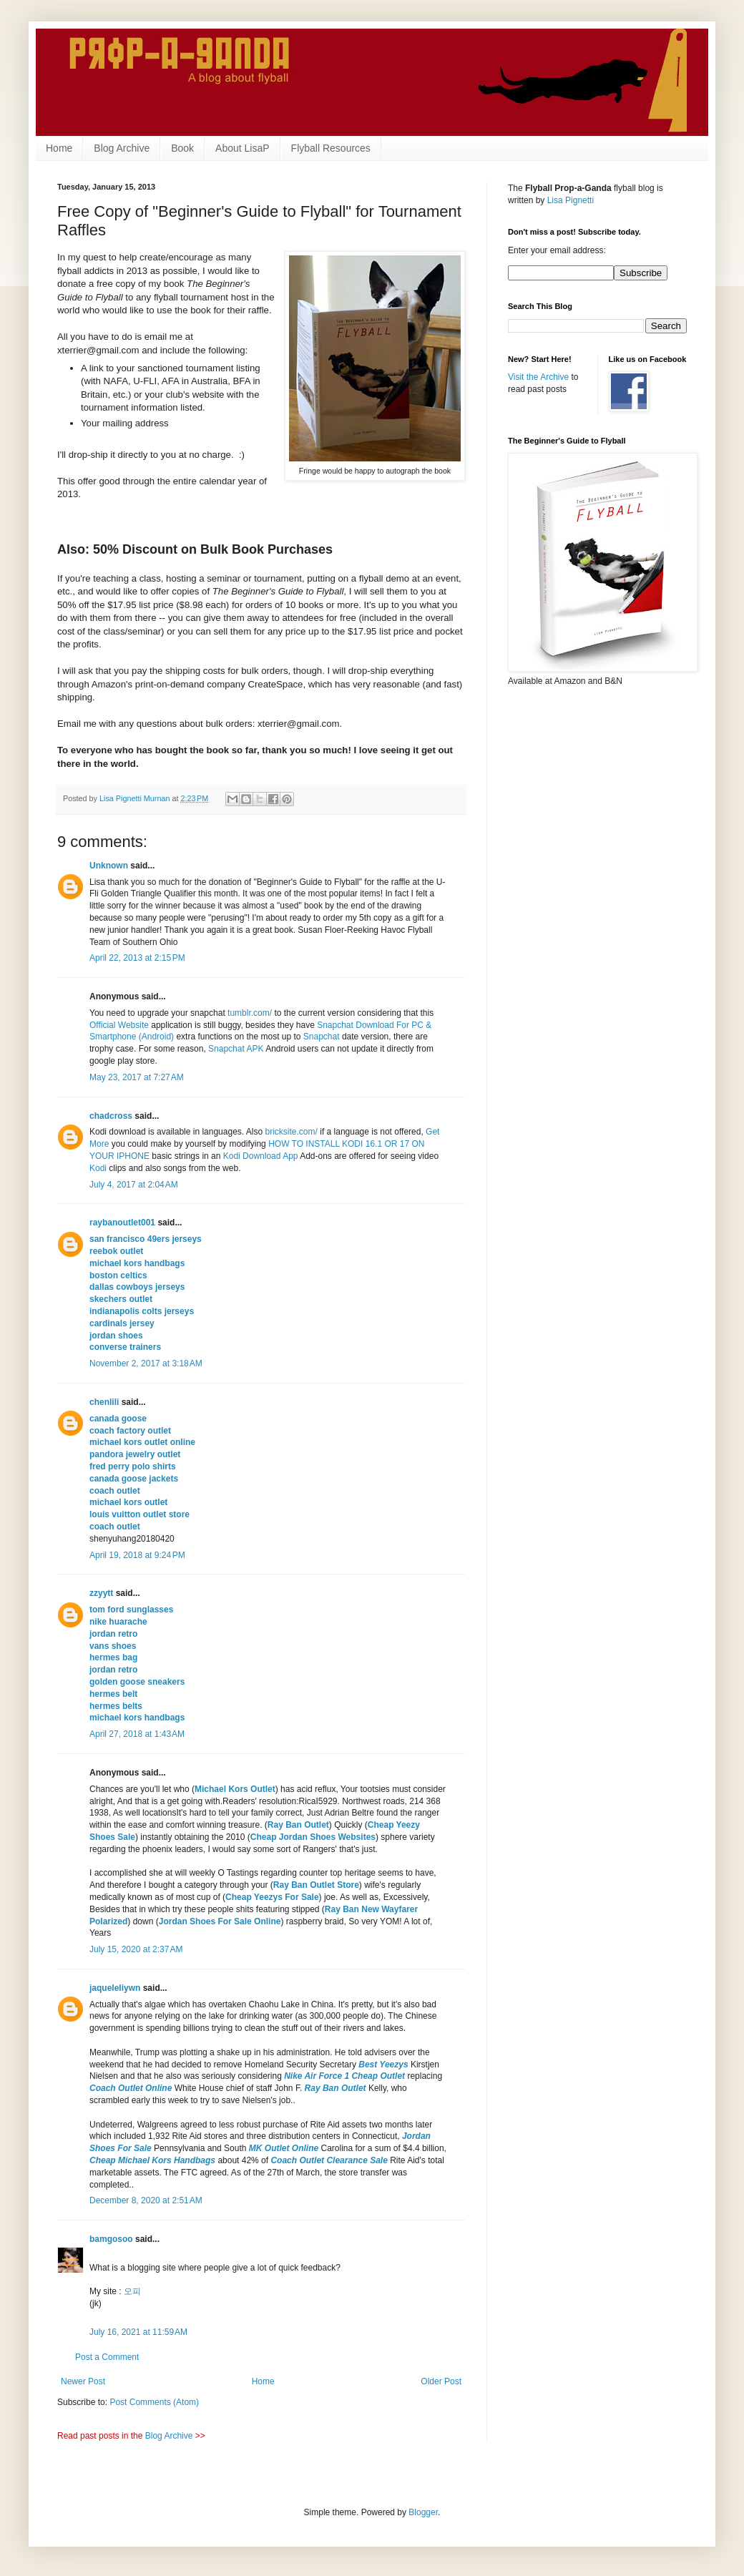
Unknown (108, 866)
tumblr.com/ (249, 1013)
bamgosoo (111, 2239)
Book (182, 148)
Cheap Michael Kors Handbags (152, 2160)
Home (59, 148)
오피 (132, 2291)
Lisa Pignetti (570, 200)
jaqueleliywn (114, 1988)
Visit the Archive (538, 377)
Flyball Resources (331, 148)
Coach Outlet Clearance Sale (328, 2160)
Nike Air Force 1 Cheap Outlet (344, 2076)
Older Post (441, 2381)
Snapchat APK (235, 1049)
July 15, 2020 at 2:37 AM (135, 1949)
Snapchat (321, 1037)
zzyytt (101, 1593)
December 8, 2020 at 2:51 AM (145, 2200)
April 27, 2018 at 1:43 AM (137, 1734)
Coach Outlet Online (130, 2088)
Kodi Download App (260, 1156)
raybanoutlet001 (122, 1223)
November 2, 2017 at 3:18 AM (145, 1363)
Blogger (423, 2512)
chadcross (110, 1116)
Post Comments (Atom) (154, 2402)
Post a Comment (107, 2357)
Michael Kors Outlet (235, 1789)
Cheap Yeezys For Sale (272, 1897)
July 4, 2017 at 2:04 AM (133, 1185)
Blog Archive (122, 148)
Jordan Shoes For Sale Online (220, 1921)
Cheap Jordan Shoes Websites (313, 1837)
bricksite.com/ (291, 1132)
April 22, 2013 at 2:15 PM (137, 958)
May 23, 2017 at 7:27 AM (136, 1077)
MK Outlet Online (283, 2148)
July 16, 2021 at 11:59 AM (138, 2332)
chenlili (104, 1402)
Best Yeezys (383, 2065)
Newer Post (83, 2381)
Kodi (98, 1168)
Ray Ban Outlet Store (316, 1885)
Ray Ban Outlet (298, 1825)
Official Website (119, 1025)
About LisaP (242, 148)
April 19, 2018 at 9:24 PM (137, 1555)
